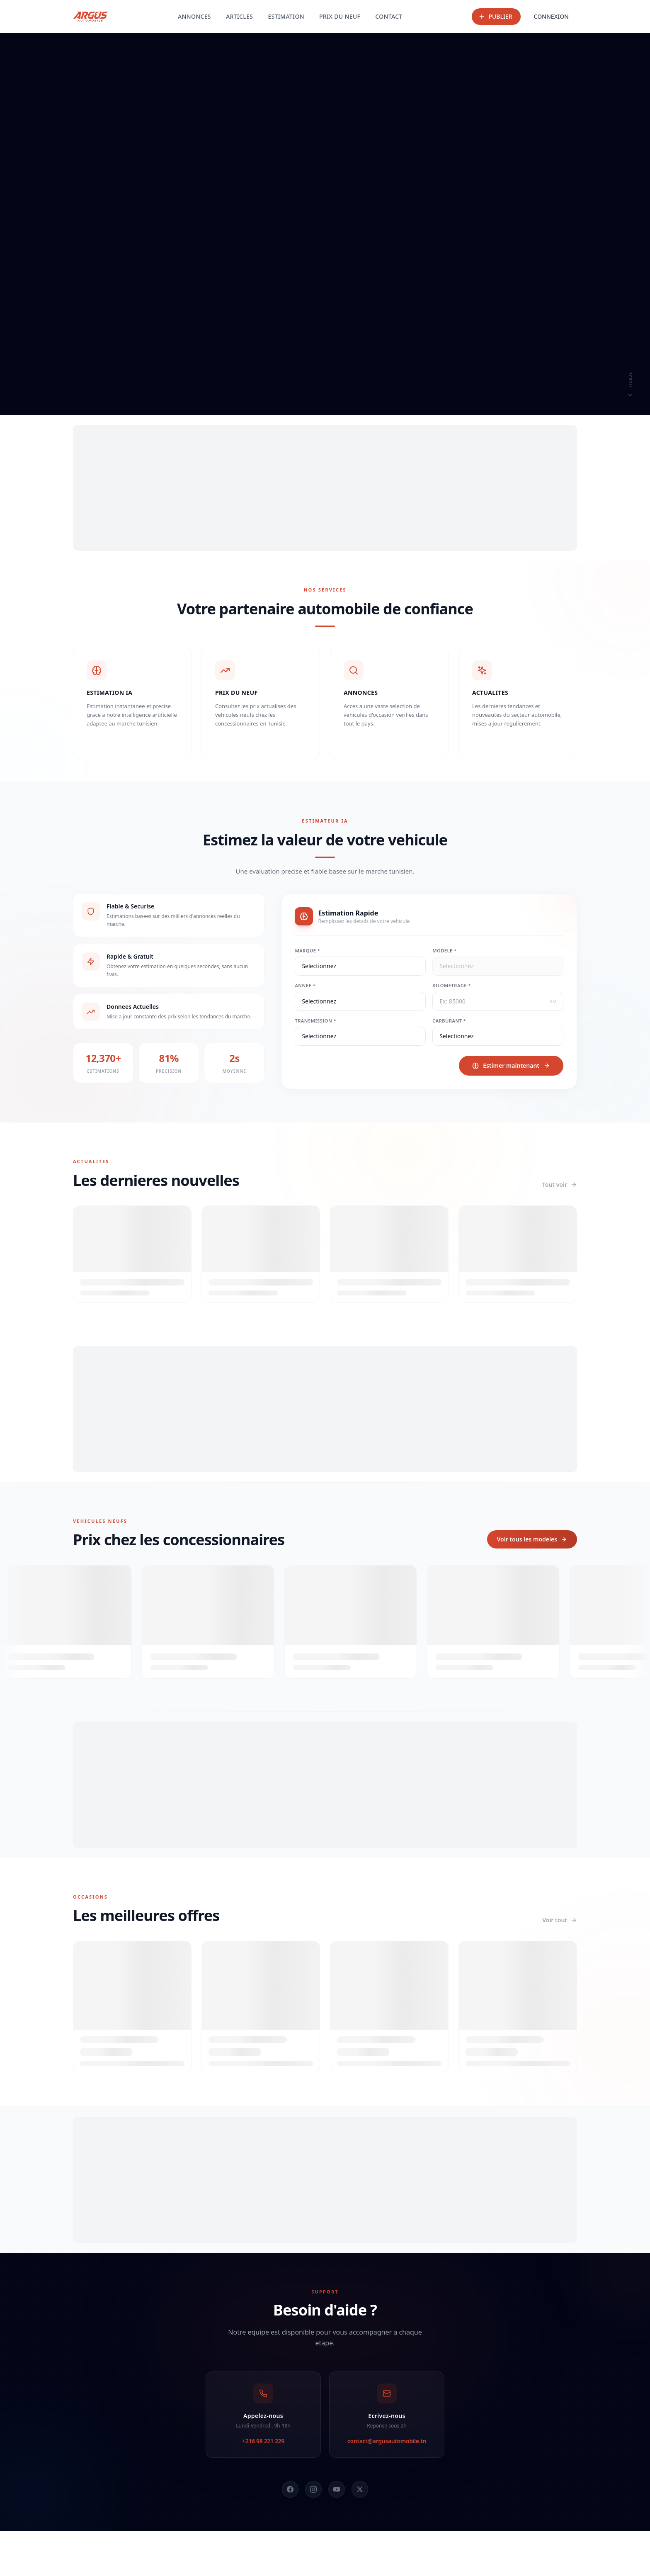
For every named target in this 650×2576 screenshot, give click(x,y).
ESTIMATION (286, 16)
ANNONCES (194, 16)
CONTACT (388, 16)
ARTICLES (239, 16)
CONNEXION (551, 16)
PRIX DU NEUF (339, 16)
